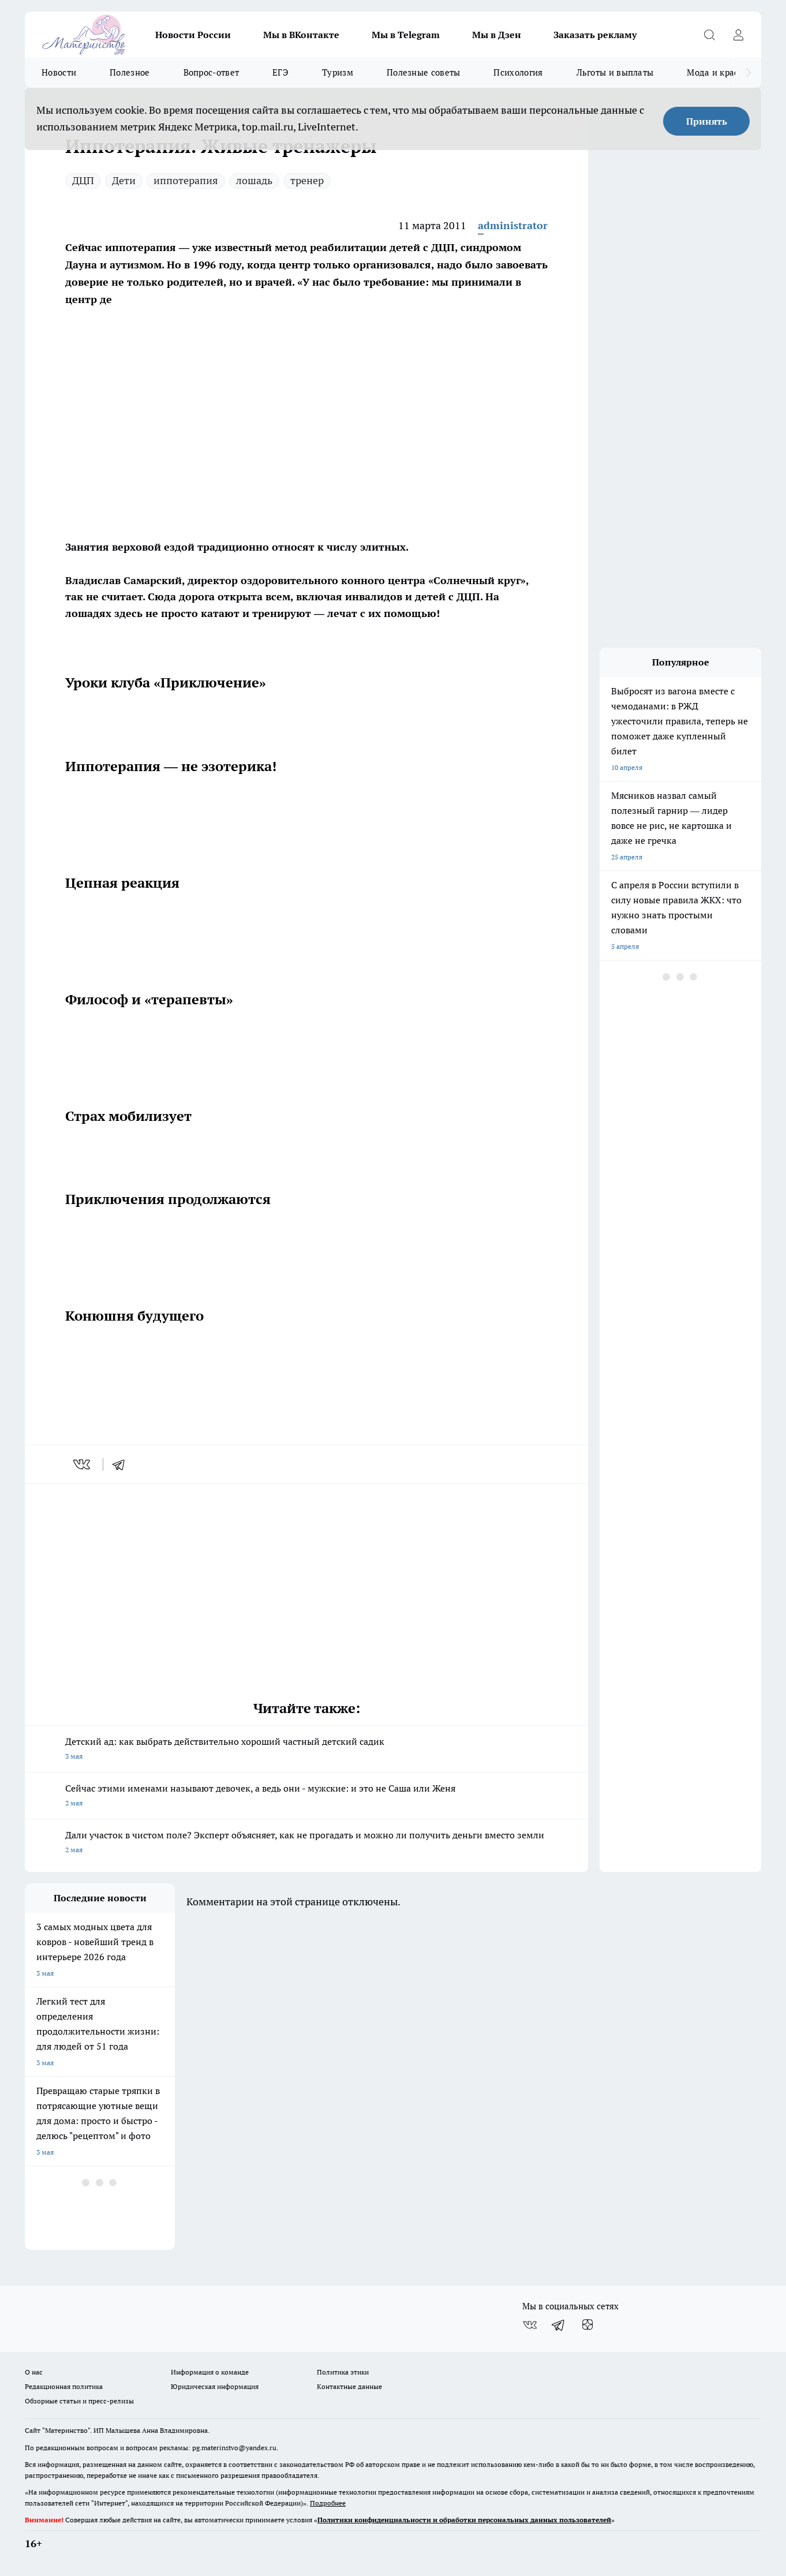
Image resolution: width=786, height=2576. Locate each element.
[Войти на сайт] (738, 34)
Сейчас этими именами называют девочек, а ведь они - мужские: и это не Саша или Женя (306, 1796)
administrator (513, 225)
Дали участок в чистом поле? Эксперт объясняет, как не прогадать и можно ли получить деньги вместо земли (306, 1843)
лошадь (254, 180)
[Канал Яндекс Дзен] (587, 2324)
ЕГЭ (280, 72)
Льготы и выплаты (615, 72)
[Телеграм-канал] (558, 2324)
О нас (34, 2372)
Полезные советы (424, 72)
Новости (59, 72)
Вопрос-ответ (211, 72)
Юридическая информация (215, 2386)
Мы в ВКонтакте (301, 34)
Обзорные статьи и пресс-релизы (79, 2400)
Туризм (337, 72)
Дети (124, 180)
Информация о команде (210, 2372)
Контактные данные (349, 2386)
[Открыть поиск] (709, 34)
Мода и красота (719, 72)
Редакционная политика (64, 2386)
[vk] (83, 1464)
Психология (517, 72)
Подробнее (328, 2503)
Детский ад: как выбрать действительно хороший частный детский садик (306, 1750)
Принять (706, 121)
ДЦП (83, 180)
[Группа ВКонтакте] (529, 2324)
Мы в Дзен (496, 34)
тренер (307, 180)
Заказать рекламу (595, 34)
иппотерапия (186, 180)
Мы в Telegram (406, 34)
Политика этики (343, 2372)
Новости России (193, 34)
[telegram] (122, 1464)
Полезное (129, 72)
